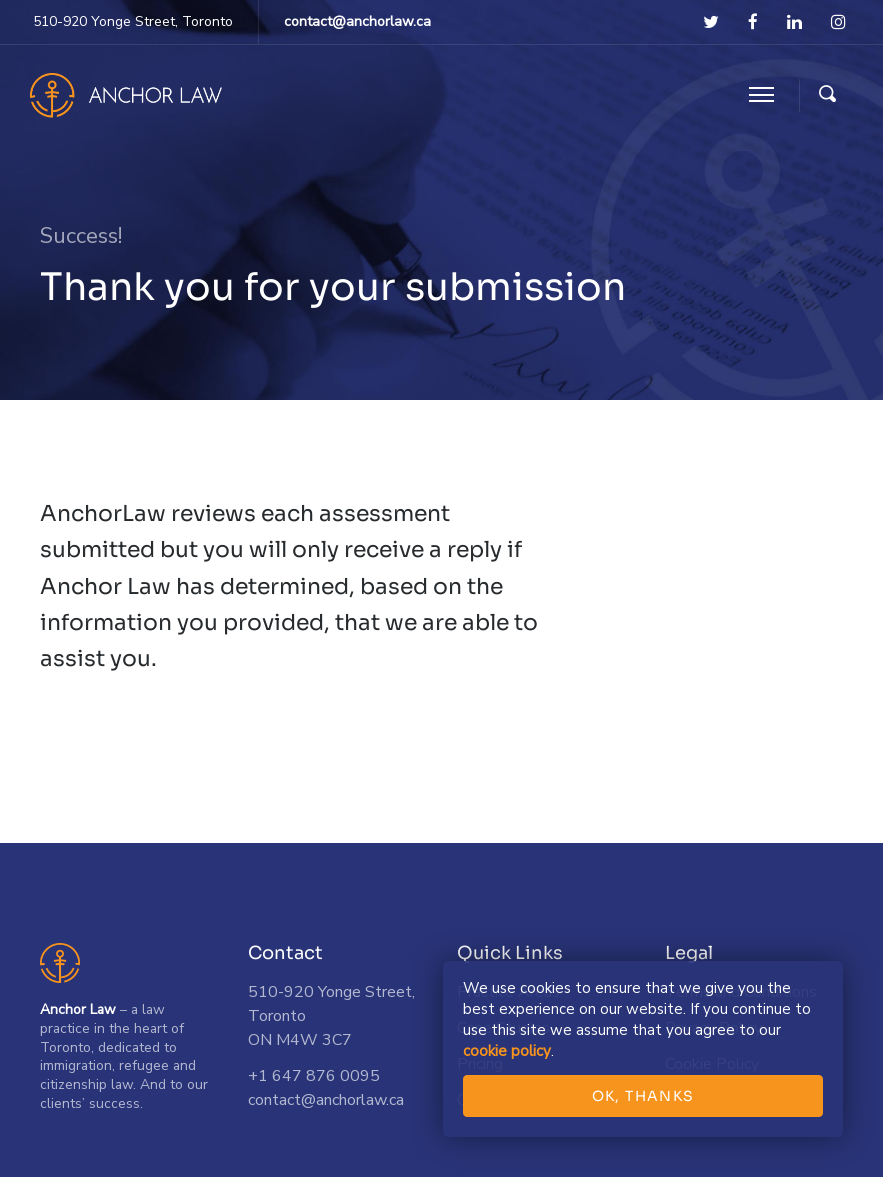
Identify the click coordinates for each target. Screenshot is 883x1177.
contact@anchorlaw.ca (357, 21)
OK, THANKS (643, 1096)
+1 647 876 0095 (314, 1076)
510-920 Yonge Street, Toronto (133, 21)
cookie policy (507, 1051)
